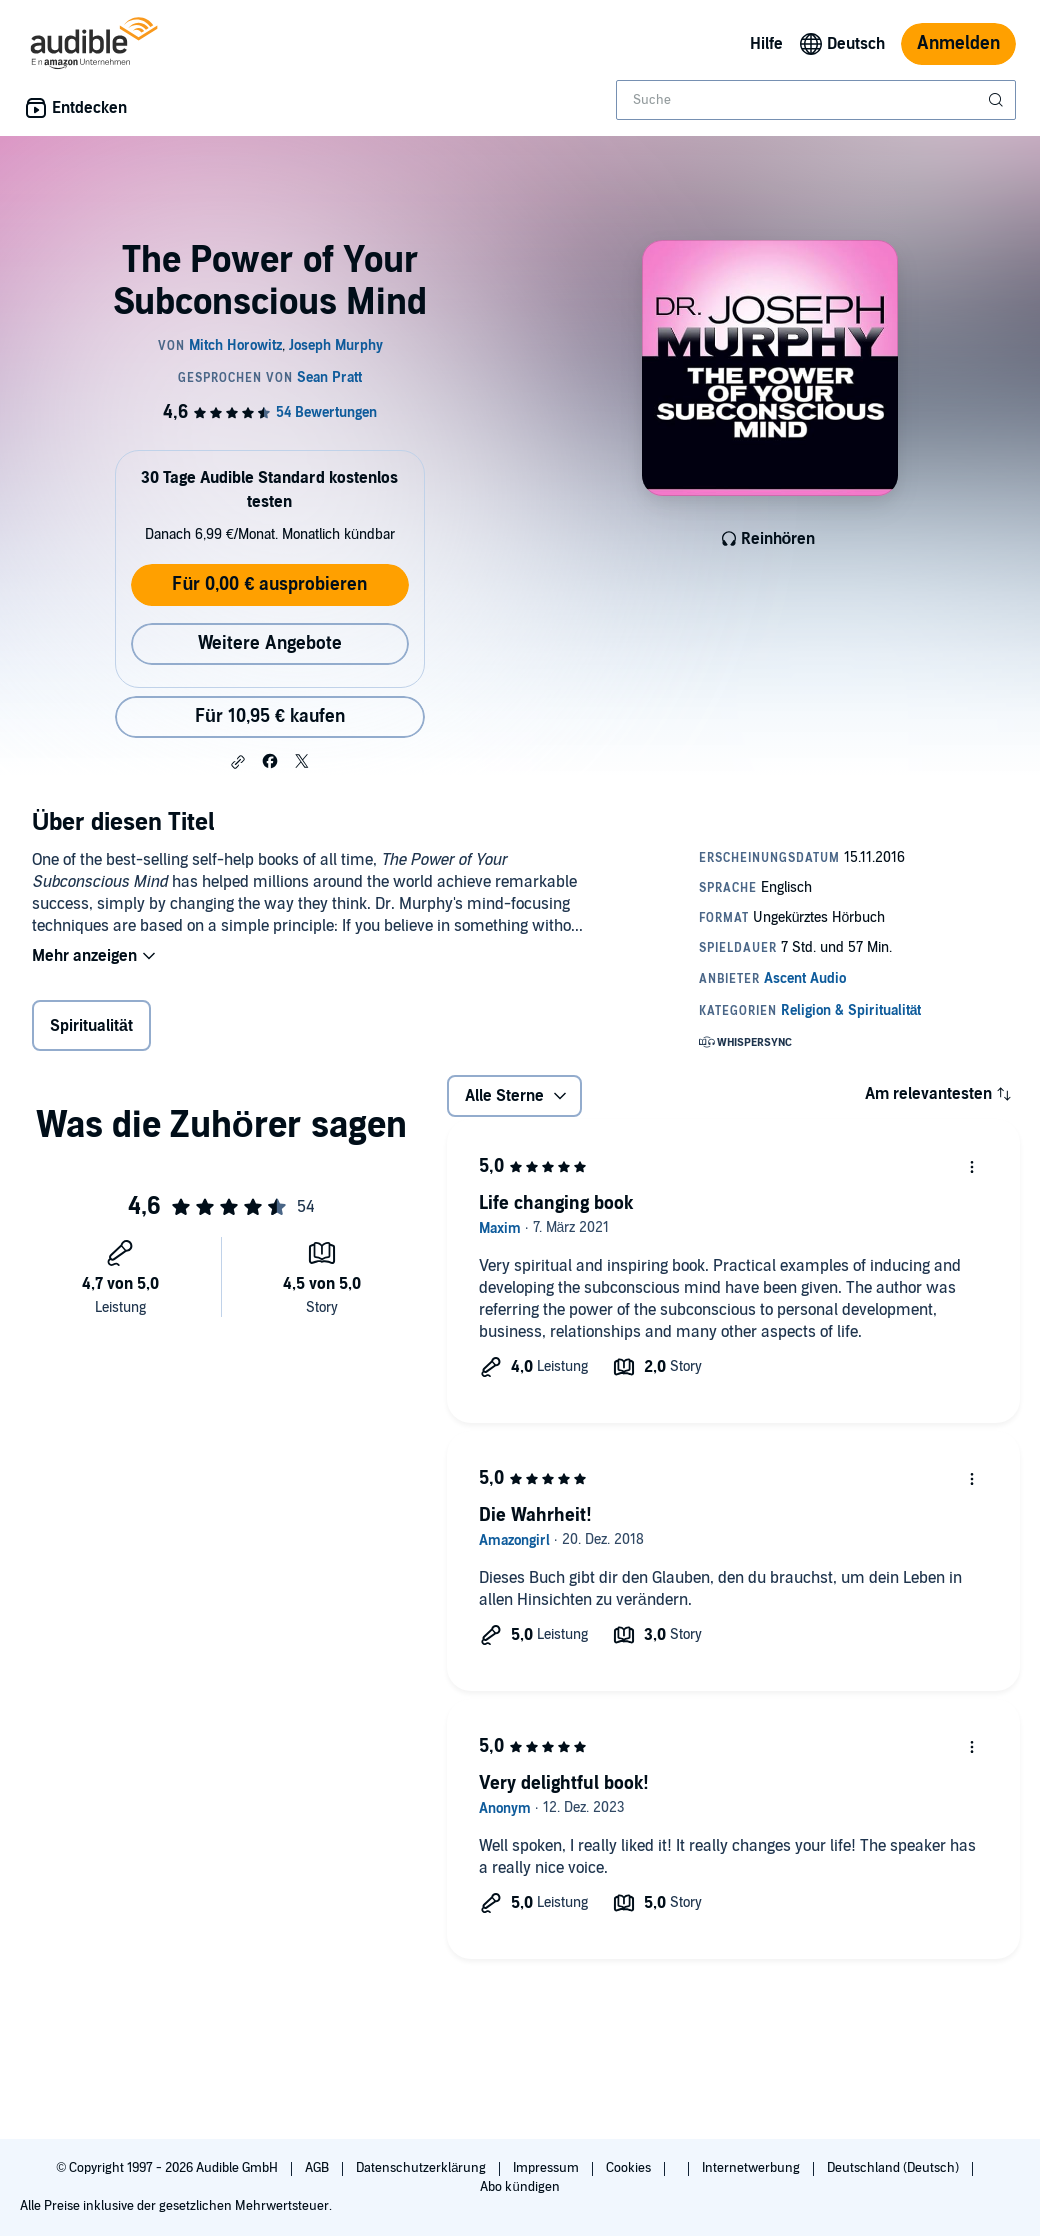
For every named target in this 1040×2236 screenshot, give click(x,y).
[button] (238, 762)
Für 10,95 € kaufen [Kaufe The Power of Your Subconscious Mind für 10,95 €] (270, 716)
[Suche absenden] (998, 100)
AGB (318, 2168)
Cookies (630, 2168)
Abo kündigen (519, 2187)
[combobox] (816, 100)
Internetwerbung (752, 2168)
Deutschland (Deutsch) (894, 2168)
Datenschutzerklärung (422, 2168)
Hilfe (766, 44)
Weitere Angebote (270, 643)
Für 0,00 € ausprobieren (269, 584)
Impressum (547, 2168)
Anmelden (958, 43)
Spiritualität (91, 1026)
